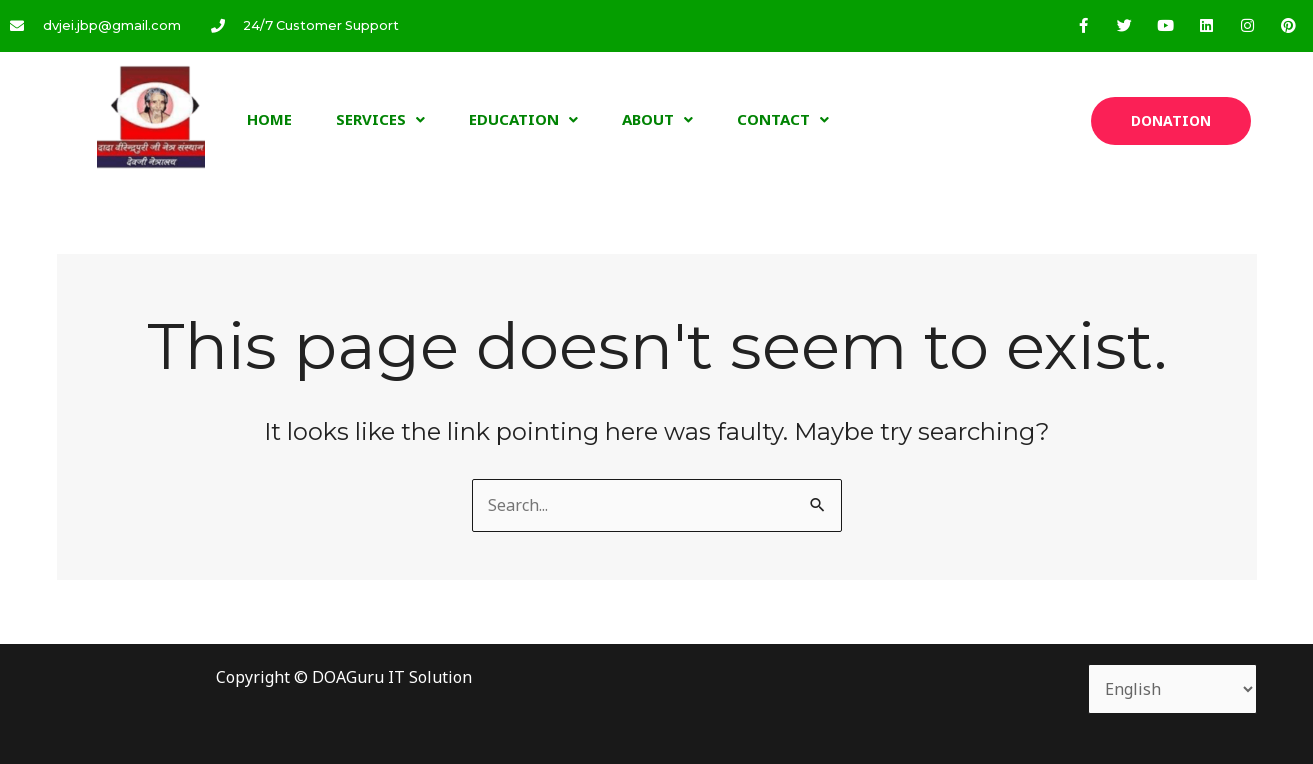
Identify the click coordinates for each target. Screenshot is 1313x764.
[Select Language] (1172, 689)
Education (523, 119)
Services (380, 119)
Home (269, 119)
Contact (783, 119)
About (657, 119)
